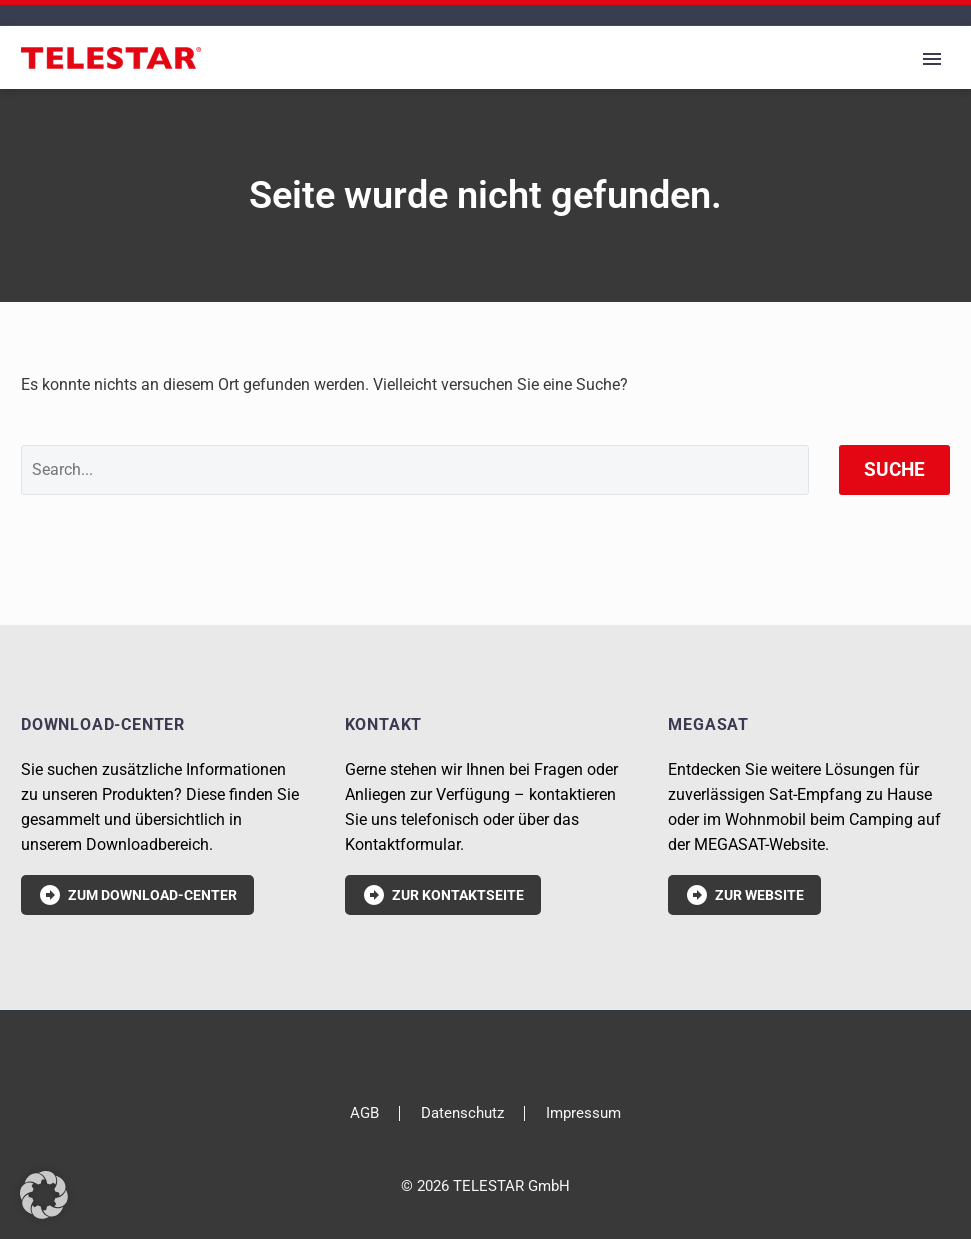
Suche (894, 469)
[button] (44, 1195)
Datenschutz (462, 1113)
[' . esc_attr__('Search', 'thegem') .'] (415, 470)
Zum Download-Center (137, 895)
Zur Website (744, 895)
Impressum (583, 1113)
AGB (364, 1113)
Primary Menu (932, 59)
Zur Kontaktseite (443, 895)
